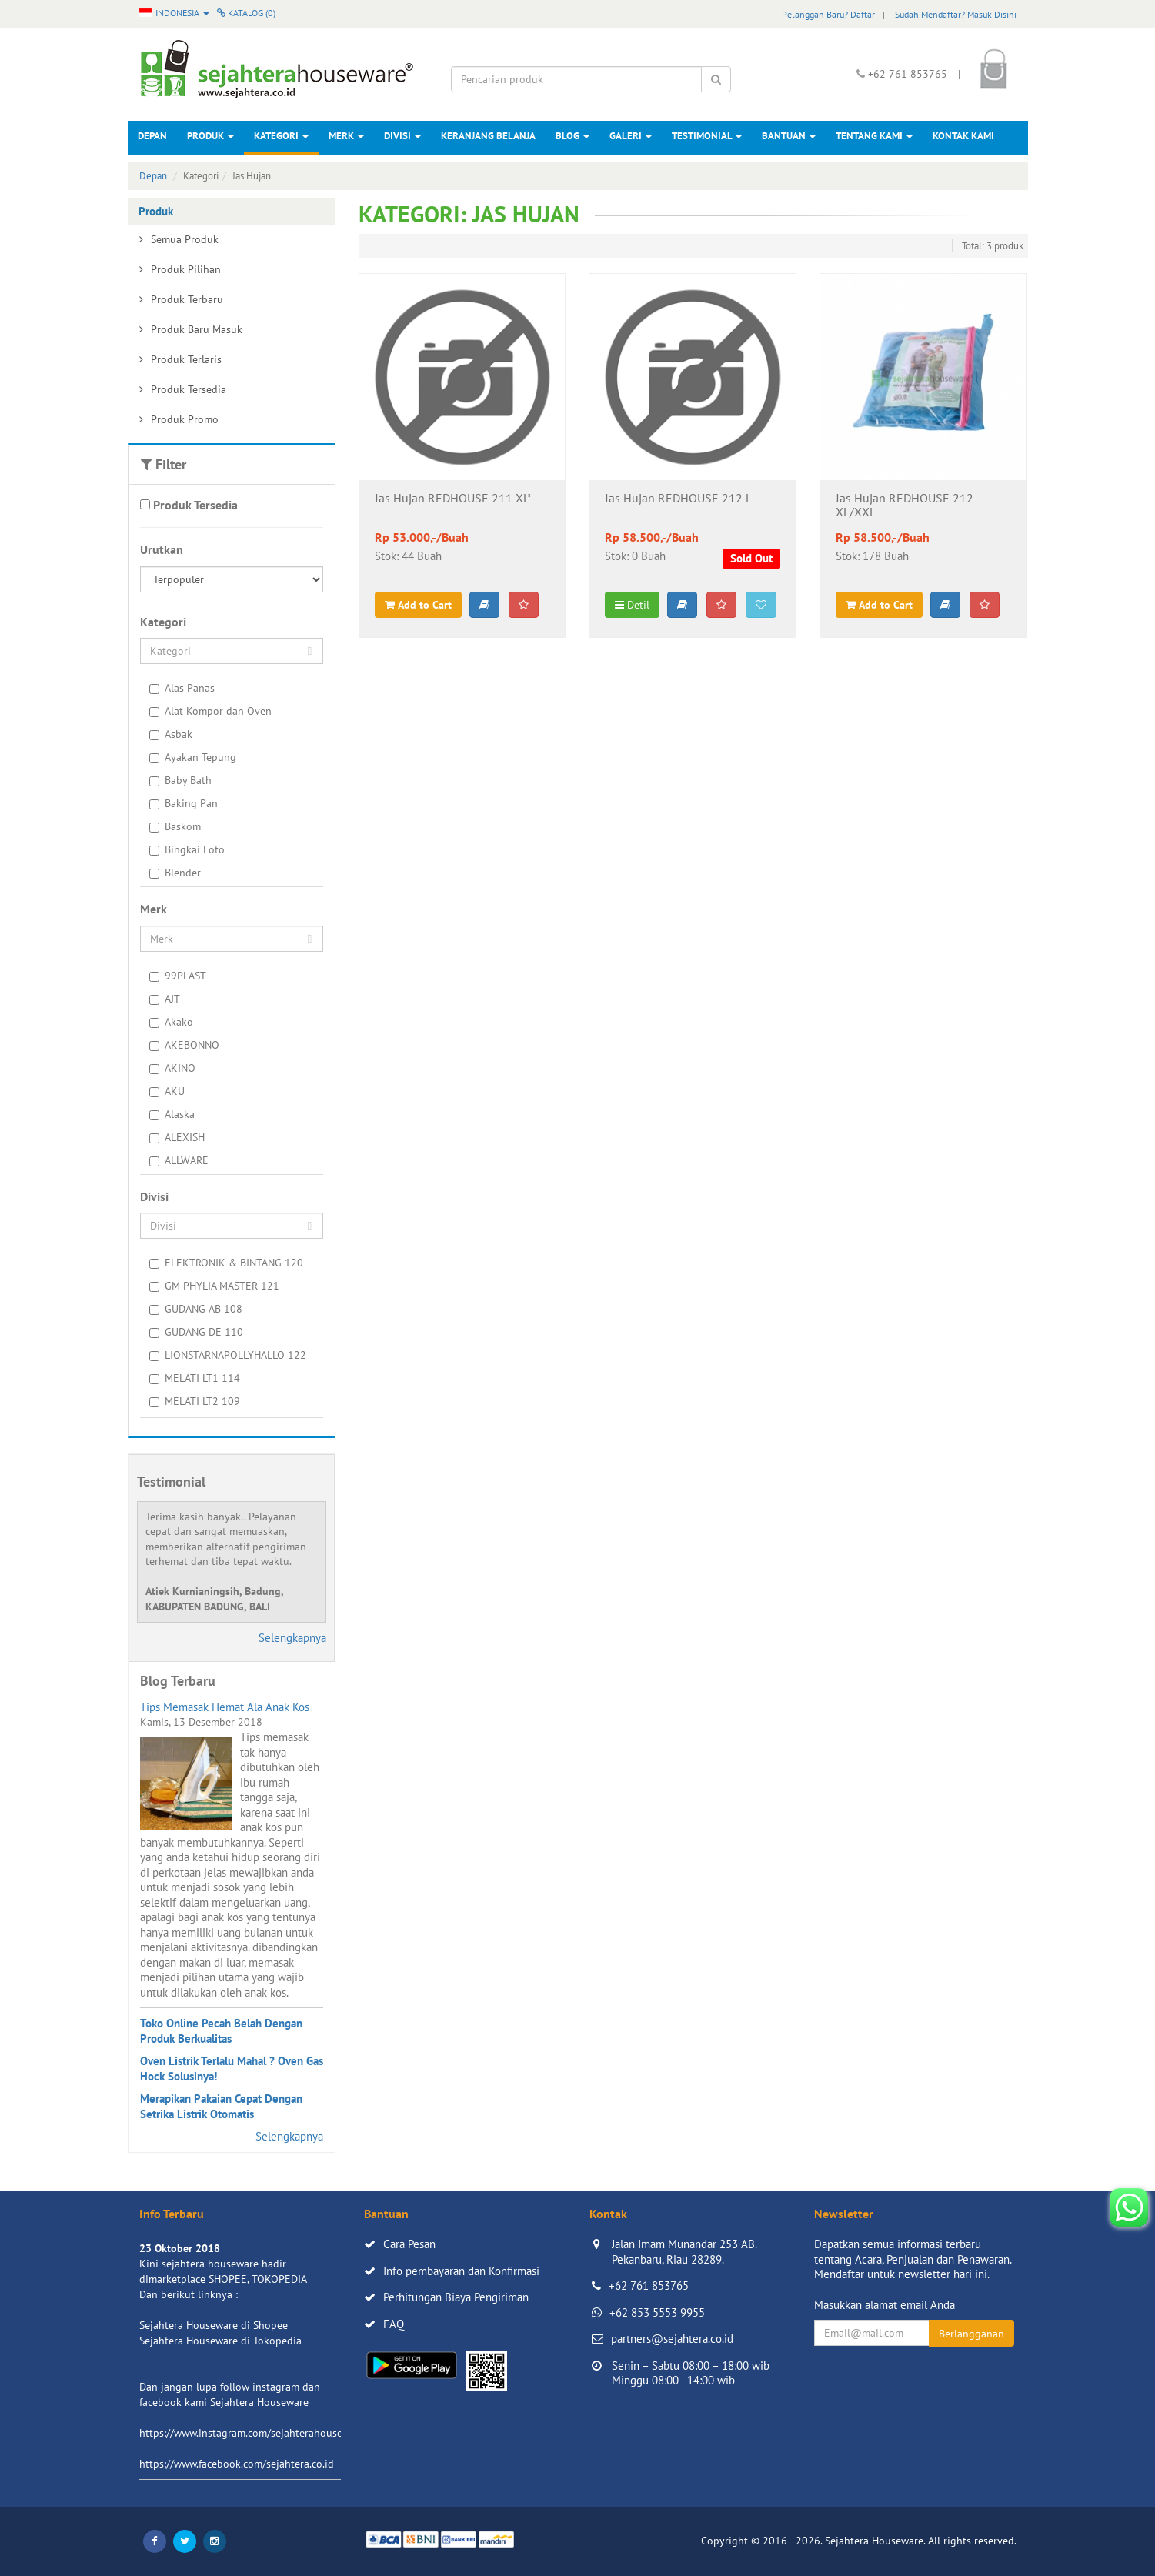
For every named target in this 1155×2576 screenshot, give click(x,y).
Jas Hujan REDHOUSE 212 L (678, 499)
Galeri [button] (630, 135)
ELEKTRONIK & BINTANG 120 (226, 1263)
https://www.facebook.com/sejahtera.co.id (236, 2464)
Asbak (170, 734)
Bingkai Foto (187, 849)
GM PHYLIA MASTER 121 (214, 1286)
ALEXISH (177, 1137)
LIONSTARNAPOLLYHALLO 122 (227, 1355)
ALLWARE (179, 1160)
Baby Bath (180, 780)
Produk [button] (210, 135)
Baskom (175, 826)
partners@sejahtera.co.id (672, 2338)
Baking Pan (183, 803)
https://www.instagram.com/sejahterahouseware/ (254, 2433)
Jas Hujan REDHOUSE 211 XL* (453, 499)
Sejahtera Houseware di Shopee (213, 2325)
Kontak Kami (963, 135)
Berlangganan (971, 2334)
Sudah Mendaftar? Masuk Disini (955, 14)
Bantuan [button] (789, 135)
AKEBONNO (184, 1045)
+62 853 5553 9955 (657, 2312)
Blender (175, 872)
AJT (164, 999)
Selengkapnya (292, 1637)
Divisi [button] (402, 135)
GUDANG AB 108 (195, 1309)
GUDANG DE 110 (196, 1332)
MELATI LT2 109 (194, 1401)
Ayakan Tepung (192, 757)
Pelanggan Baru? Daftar (828, 14)
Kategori (281, 135)
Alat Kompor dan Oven (210, 711)
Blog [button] (572, 135)
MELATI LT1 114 (194, 1378)
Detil (632, 605)
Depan (152, 135)
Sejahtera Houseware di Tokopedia (220, 2340)
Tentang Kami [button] (874, 135)
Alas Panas (182, 688)
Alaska (172, 1114)
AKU (167, 1091)
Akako (171, 1022)
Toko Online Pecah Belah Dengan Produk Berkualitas (221, 2031)
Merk (346, 135)
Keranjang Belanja (488, 135)
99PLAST (177, 976)
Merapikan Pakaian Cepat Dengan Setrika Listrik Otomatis (221, 2106)
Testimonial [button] (707, 135)
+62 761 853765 (649, 2285)
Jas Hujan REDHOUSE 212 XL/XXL (904, 505)
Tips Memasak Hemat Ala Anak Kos (224, 1707)
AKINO (172, 1068)
